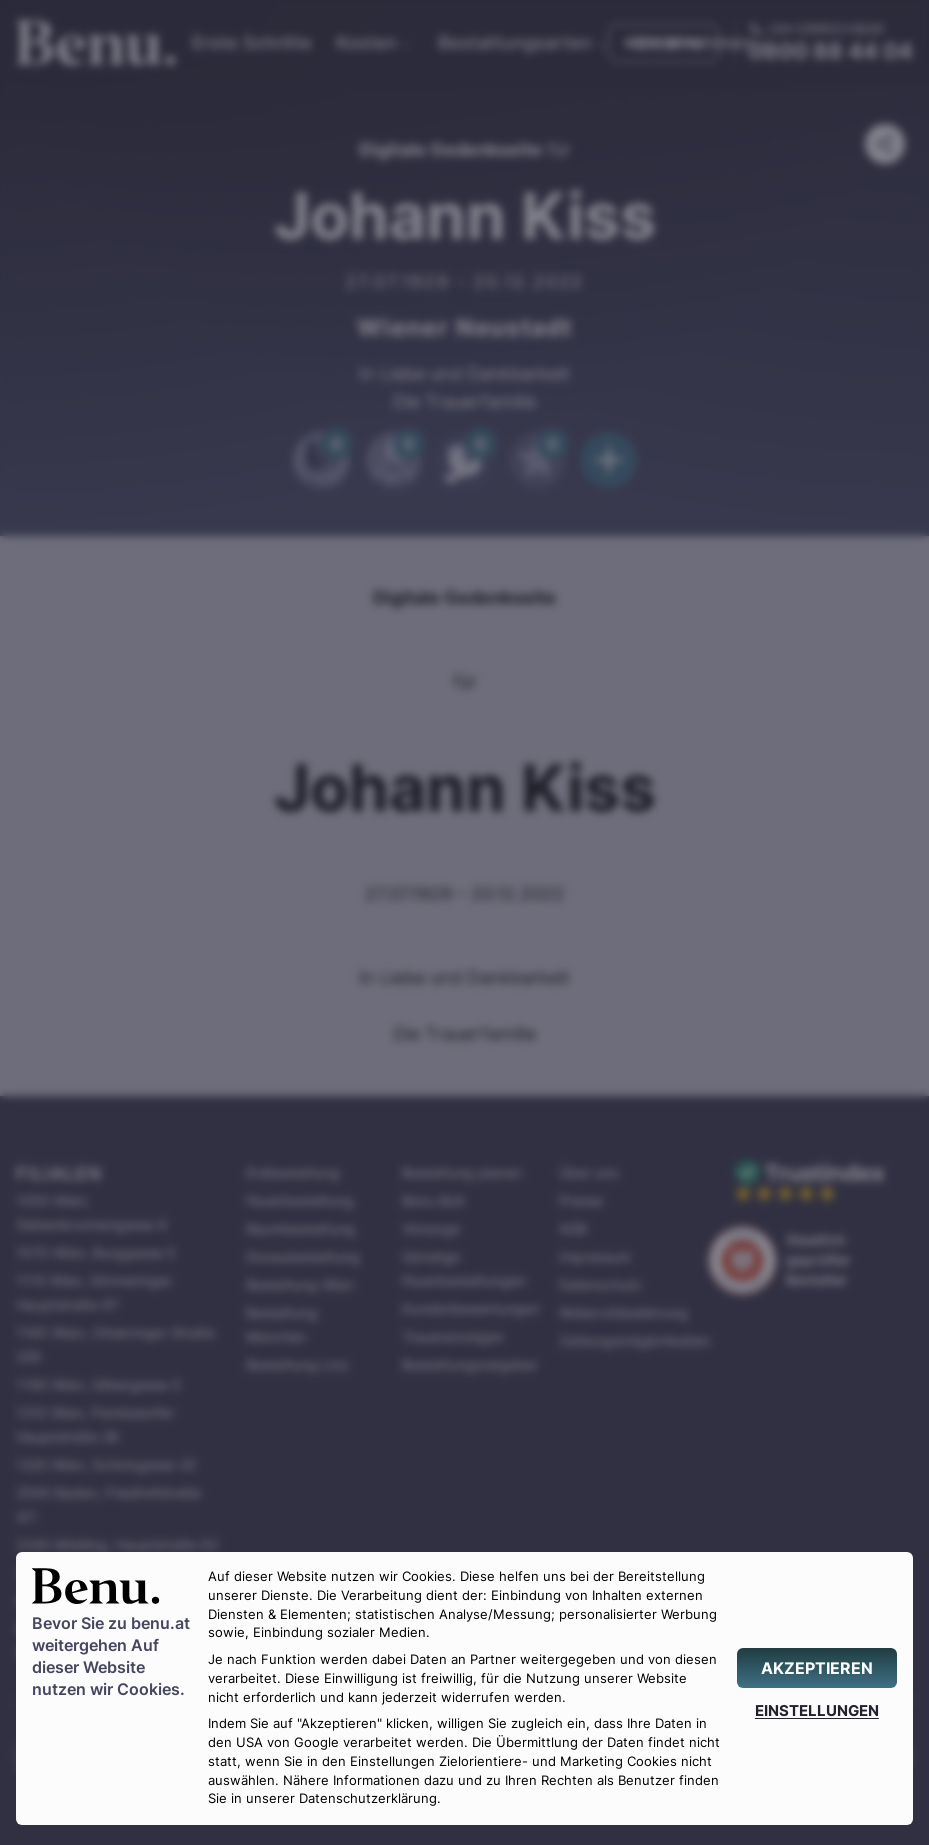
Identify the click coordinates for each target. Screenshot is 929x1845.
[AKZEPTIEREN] (817, 1668)
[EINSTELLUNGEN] (817, 1710)
